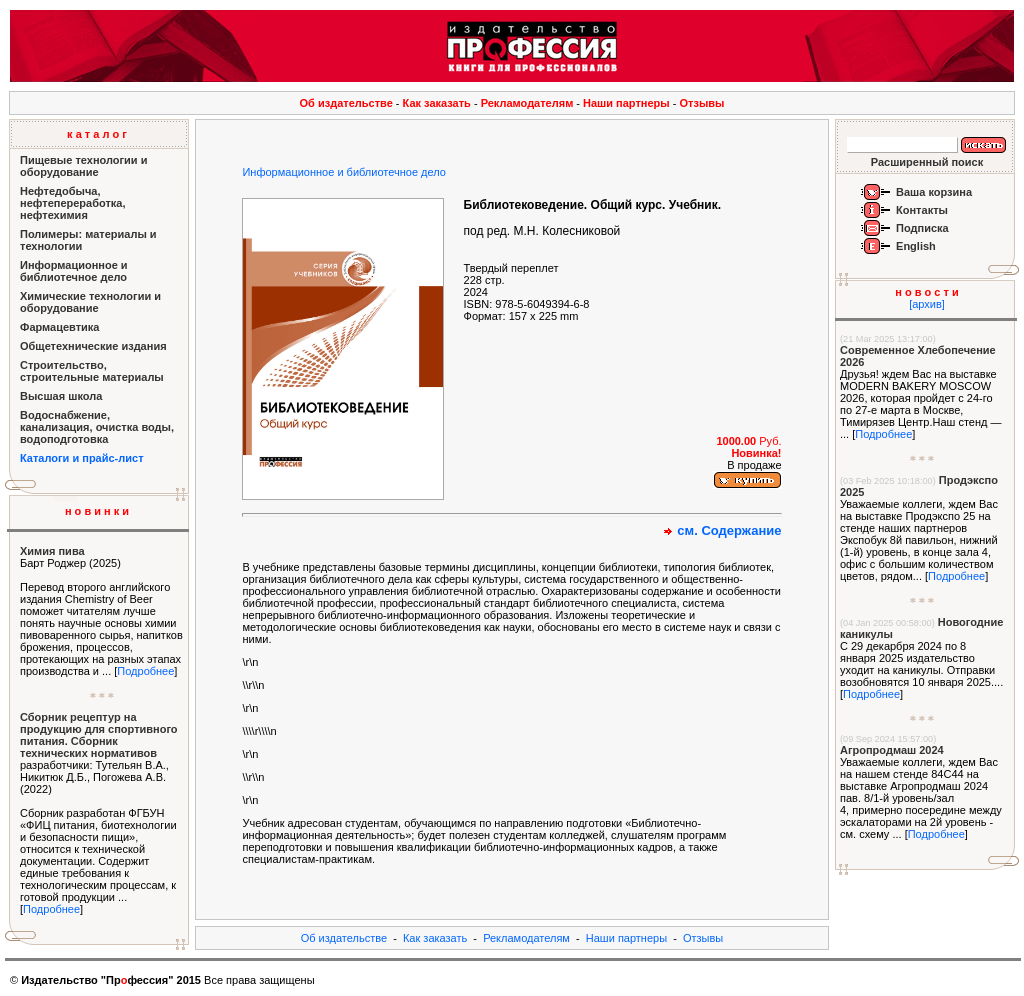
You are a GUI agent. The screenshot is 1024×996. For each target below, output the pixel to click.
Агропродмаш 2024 (892, 750)
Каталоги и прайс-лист (82, 458)
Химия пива (52, 551)
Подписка (922, 228)
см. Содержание (729, 530)
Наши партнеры (626, 103)
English (916, 246)
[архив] (927, 304)
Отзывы (702, 103)
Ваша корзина (934, 192)
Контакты (922, 210)
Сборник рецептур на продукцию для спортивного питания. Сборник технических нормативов (99, 735)
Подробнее (145, 671)
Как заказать (437, 103)
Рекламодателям (527, 103)
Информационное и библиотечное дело (343, 172)
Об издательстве (346, 103)
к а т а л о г (97, 134)
